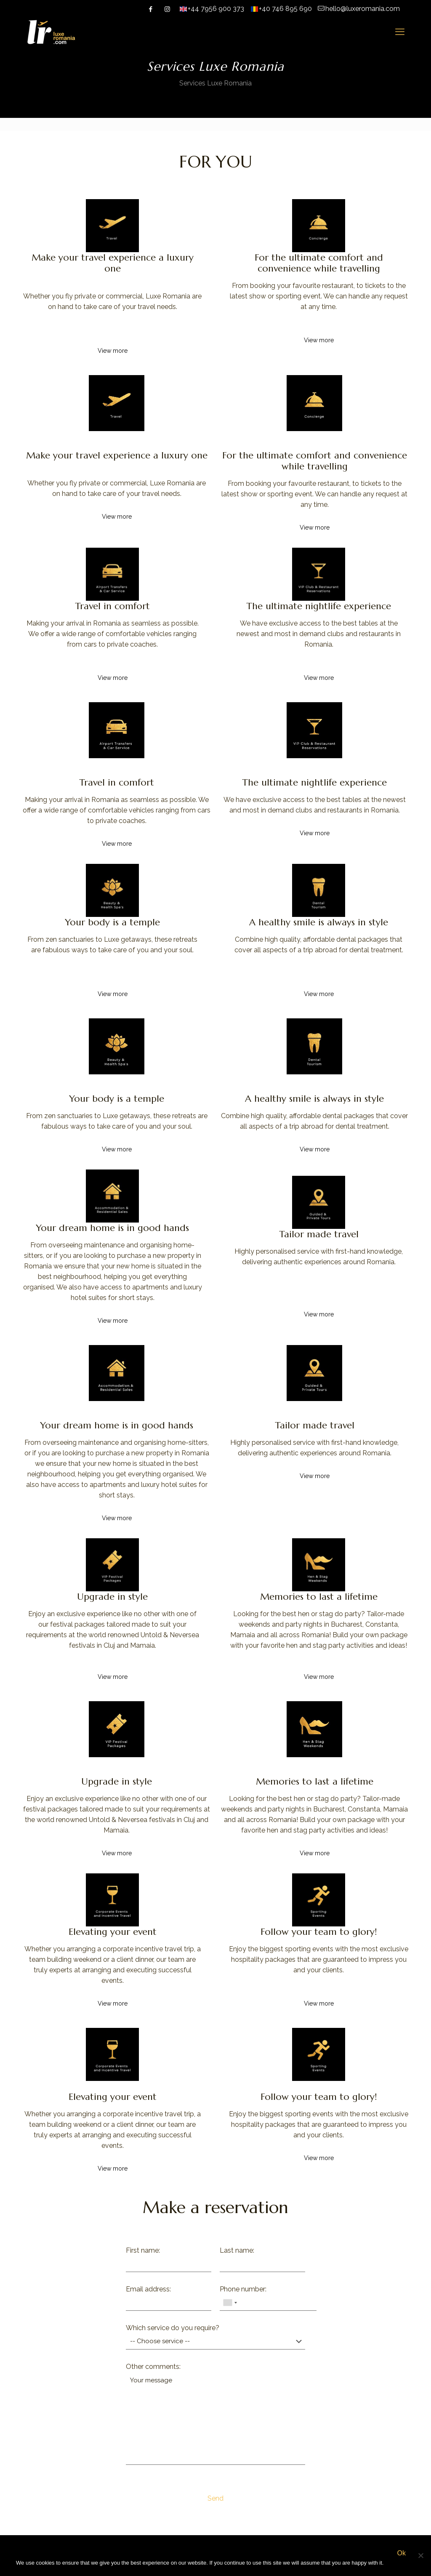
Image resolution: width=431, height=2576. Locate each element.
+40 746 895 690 (285, 9)
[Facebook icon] (150, 9)
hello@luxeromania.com (362, 9)
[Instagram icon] (167, 9)
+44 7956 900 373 (216, 9)
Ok (401, 2553)
